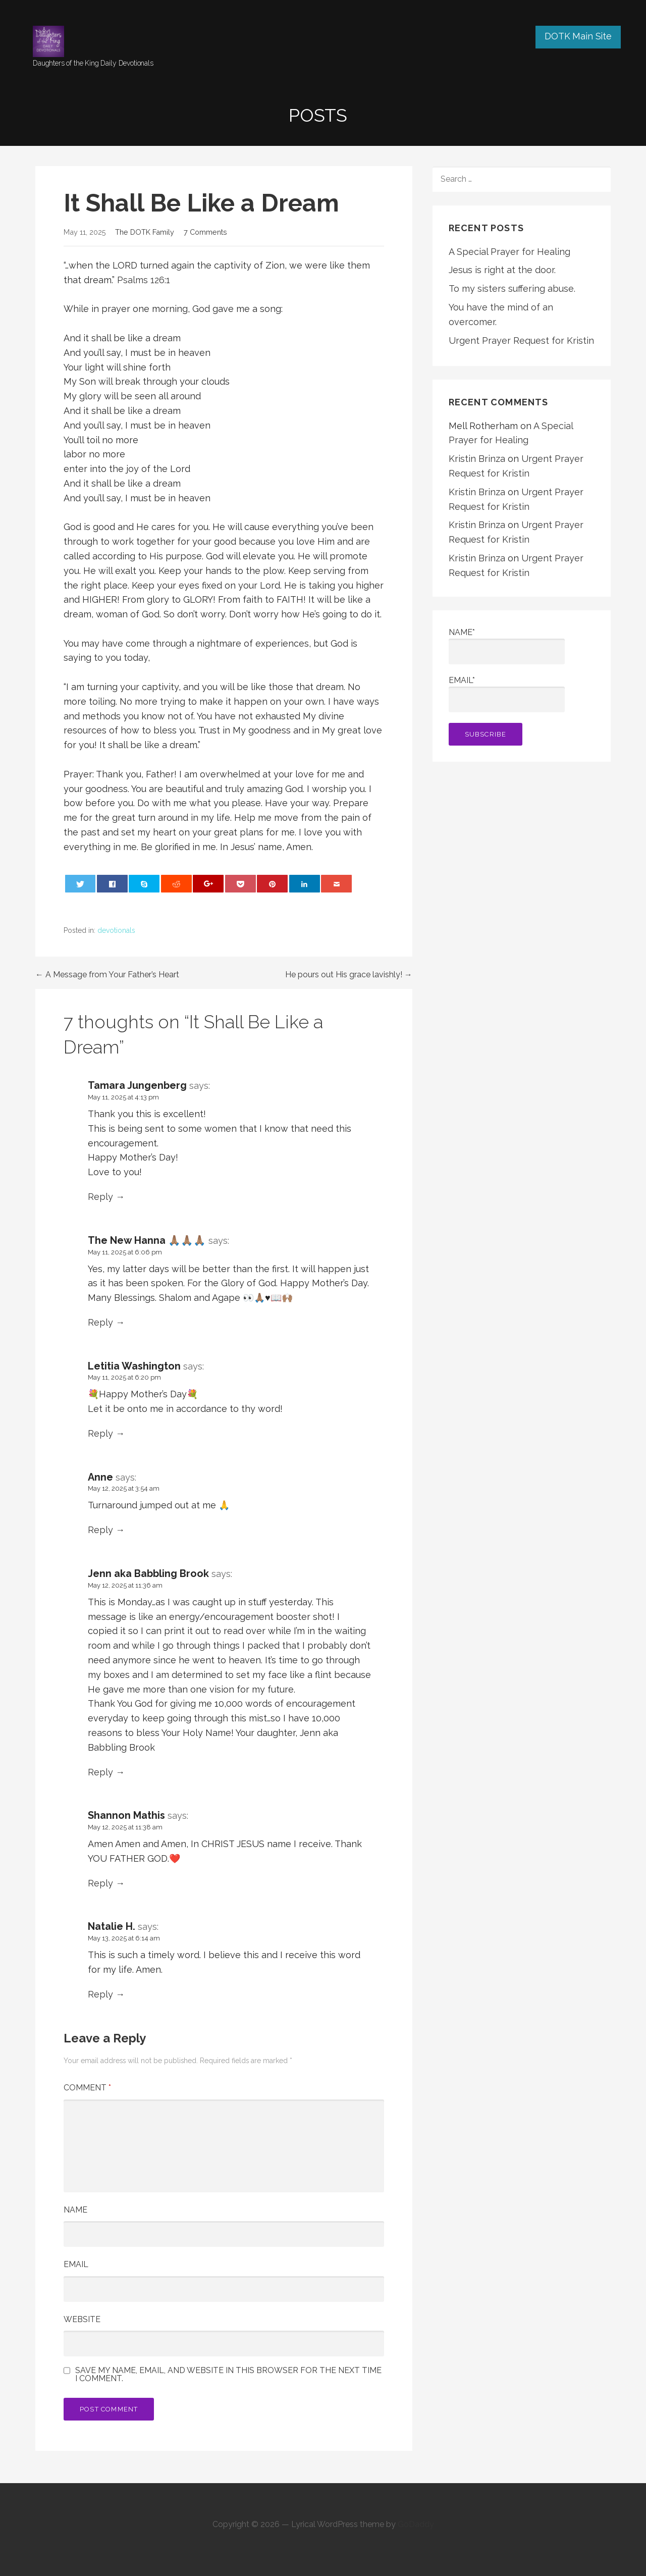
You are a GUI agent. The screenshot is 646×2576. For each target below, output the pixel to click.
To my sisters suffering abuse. (512, 288)
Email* (507, 693)
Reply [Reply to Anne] (100, 1529)
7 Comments (205, 232)
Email (76, 2264)
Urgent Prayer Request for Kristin (521, 340)
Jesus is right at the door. (502, 270)
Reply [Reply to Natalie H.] (100, 1994)
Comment (87, 2087)
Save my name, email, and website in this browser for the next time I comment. (228, 2375)
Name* (507, 645)
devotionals (116, 930)
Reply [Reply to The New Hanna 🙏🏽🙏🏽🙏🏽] (100, 1322)
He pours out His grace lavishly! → (348, 974)
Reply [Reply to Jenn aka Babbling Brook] (100, 1772)
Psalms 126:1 (143, 280)
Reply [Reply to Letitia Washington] (100, 1433)
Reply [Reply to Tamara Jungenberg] (100, 1196)
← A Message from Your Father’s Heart (107, 974)
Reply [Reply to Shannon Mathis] (100, 1883)
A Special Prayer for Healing (509, 251)
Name (75, 2210)
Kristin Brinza (477, 458)
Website (82, 2319)
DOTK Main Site (578, 36)
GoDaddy (416, 2524)
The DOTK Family (144, 232)
